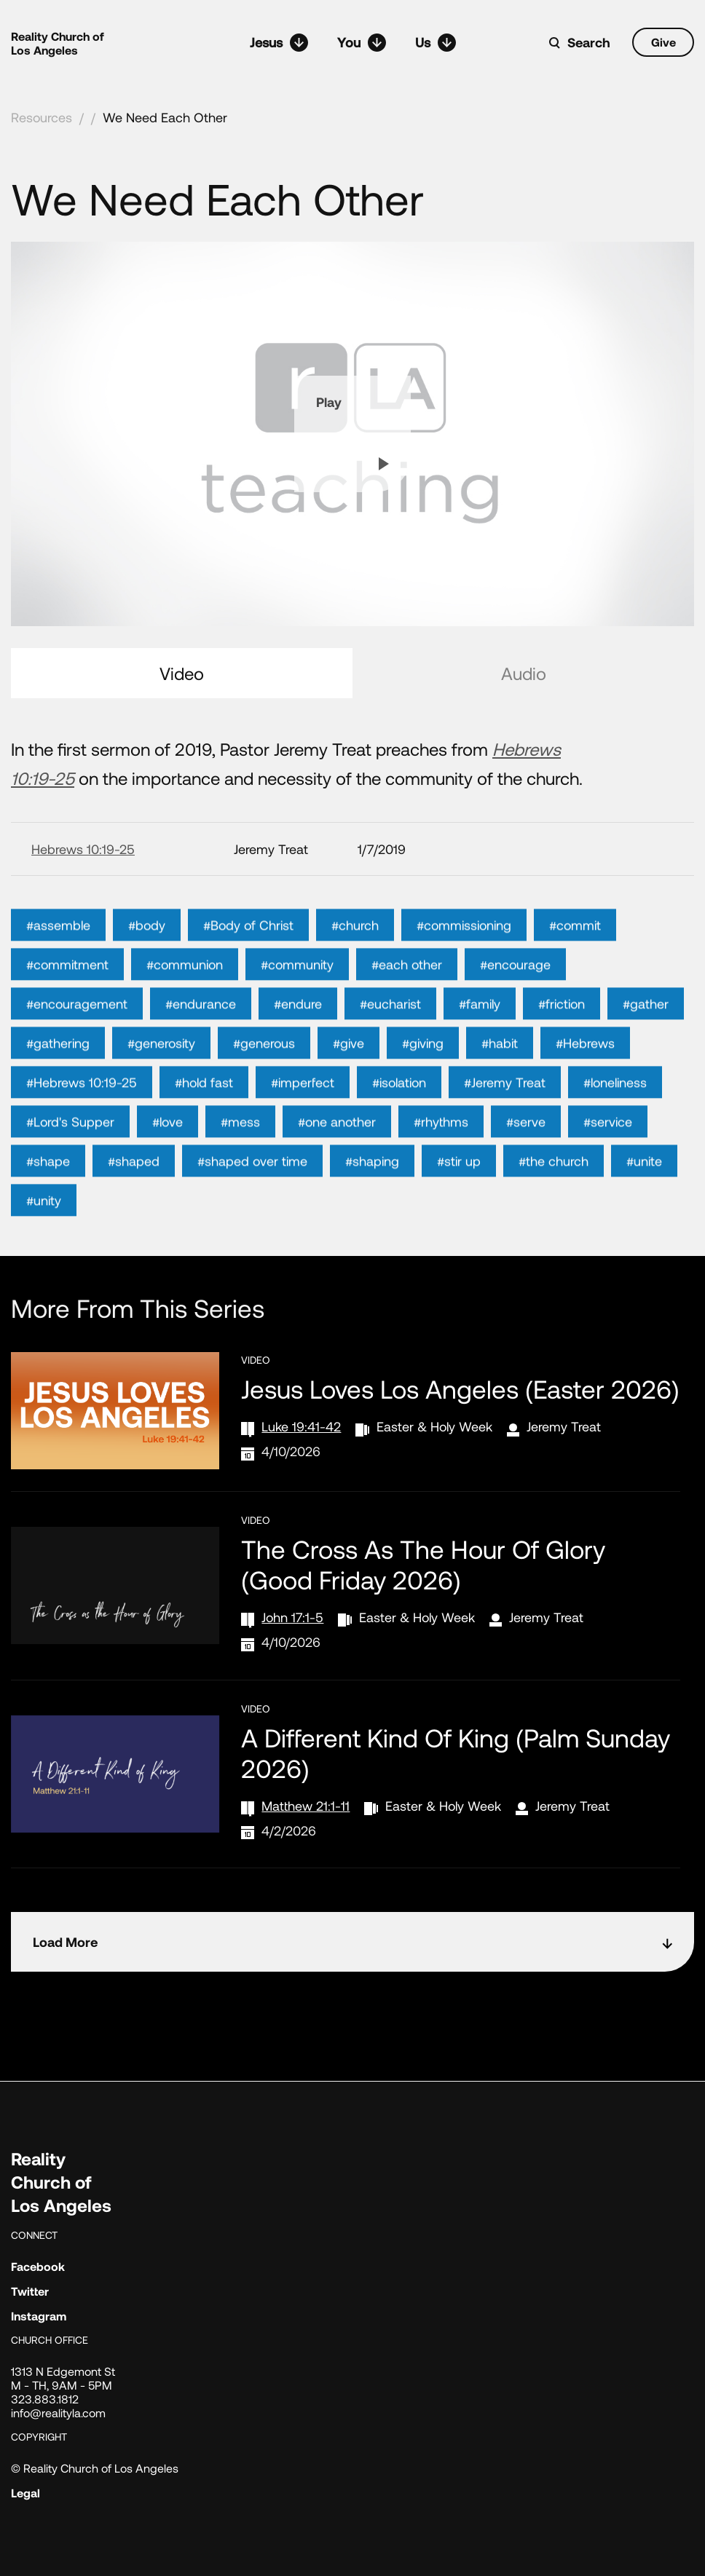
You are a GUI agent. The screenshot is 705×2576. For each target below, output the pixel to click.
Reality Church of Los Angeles (57, 43)
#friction (561, 1037)
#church (355, 958)
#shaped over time (252, 1194)
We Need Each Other (165, 117)
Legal (25, 2493)
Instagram (38, 2316)
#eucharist (390, 1037)
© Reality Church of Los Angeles (94, 2468)
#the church (553, 1194)
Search (588, 42)
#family (479, 1037)
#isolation (399, 1115)
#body (146, 958)
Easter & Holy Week (434, 1426)
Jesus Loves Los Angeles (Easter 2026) (460, 1388)
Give (663, 42)
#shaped (133, 1194)
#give (348, 1076)
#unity (43, 1233)
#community (297, 997)
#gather (646, 1037)
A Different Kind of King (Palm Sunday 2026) (455, 1752)
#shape (48, 1194)
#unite (644, 1194)
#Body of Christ (248, 958)
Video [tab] (181, 673)
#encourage (515, 997)
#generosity (161, 1076)
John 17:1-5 (292, 1617)
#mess (240, 1155)
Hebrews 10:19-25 (83, 849)
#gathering (58, 1076)
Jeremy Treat (564, 1426)
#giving (423, 1076)
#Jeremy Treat (505, 1115)
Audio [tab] (523, 673)
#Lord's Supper (70, 1155)
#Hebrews (585, 1076)
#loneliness (615, 1115)
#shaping (372, 1194)
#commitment (67, 997)
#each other (406, 997)
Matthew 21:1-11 (305, 1806)
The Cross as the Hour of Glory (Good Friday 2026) (423, 1564)
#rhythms (441, 1155)
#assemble (58, 958)
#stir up (459, 1194)
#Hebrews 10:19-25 (81, 1115)
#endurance (200, 1037)
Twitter (30, 2291)
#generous (264, 1076)
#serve (526, 1155)
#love (167, 1155)
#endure (298, 1037)
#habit (499, 1076)
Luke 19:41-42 (301, 1426)
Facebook (38, 2266)
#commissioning (464, 958)
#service (607, 1155)
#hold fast (204, 1115)
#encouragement (76, 1037)
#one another (337, 1155)
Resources (41, 117)
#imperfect (302, 1115)
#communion (184, 997)
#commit (575, 958)
